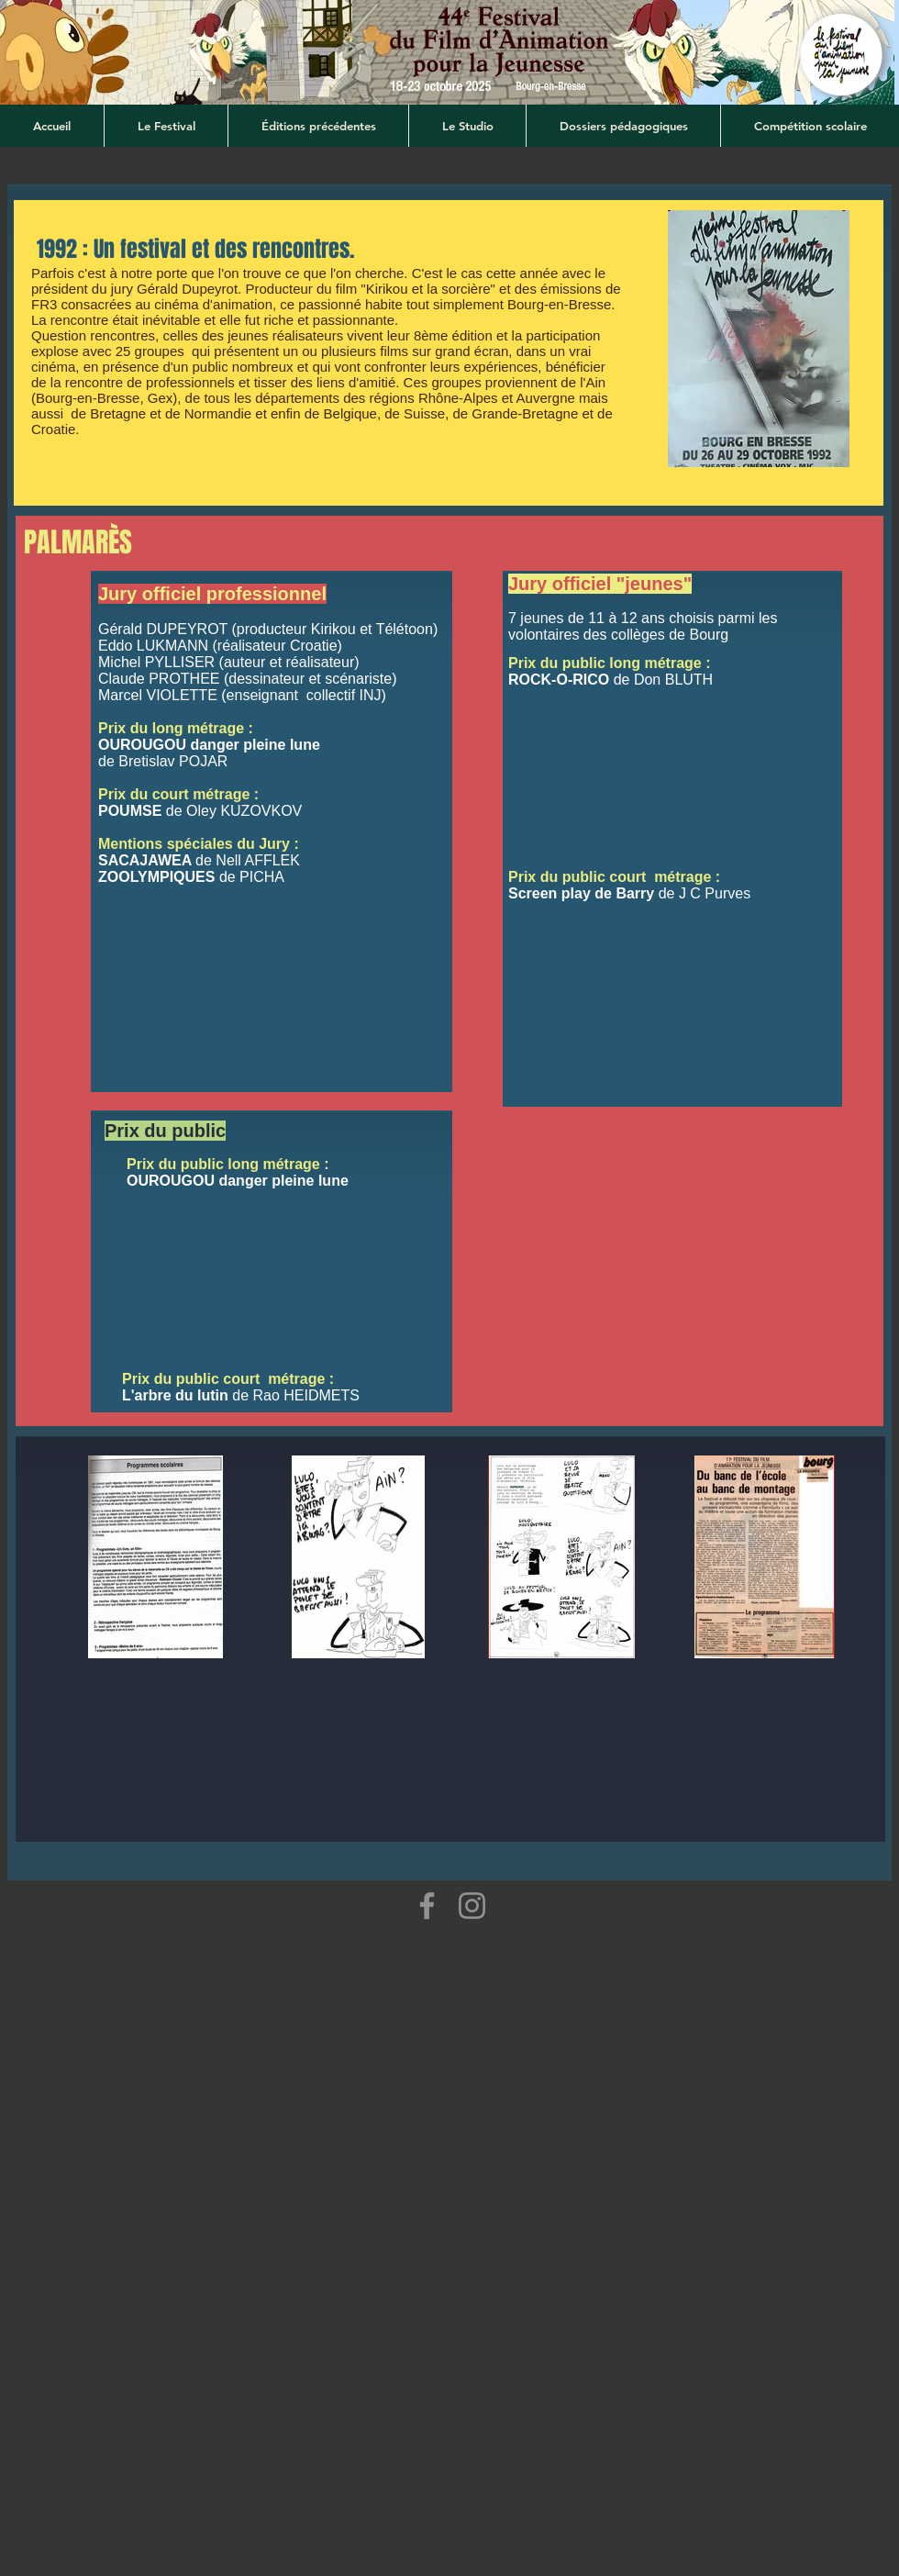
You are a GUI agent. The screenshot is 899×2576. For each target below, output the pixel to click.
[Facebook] (427, 1906)
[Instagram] (472, 1906)
